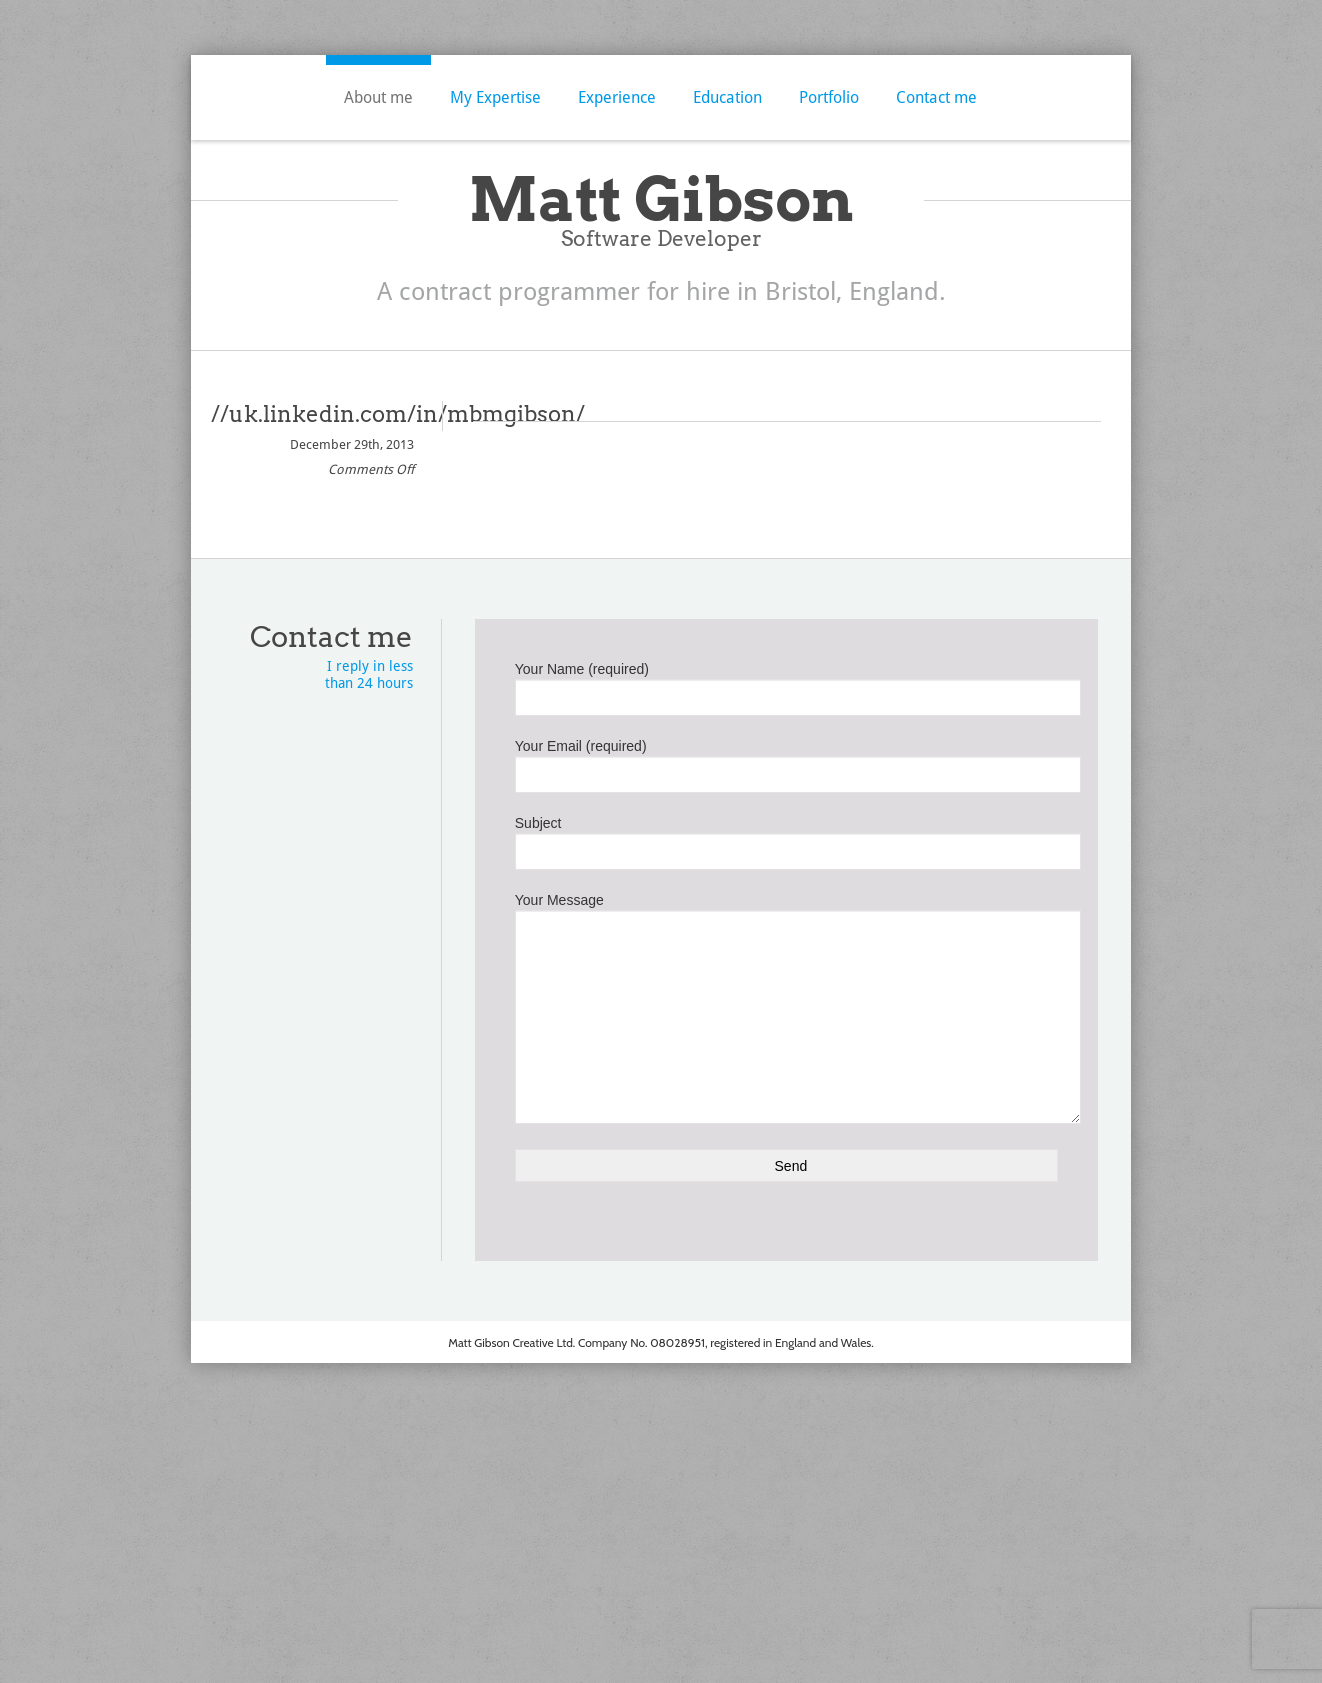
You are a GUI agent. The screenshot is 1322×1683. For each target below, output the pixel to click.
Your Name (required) (786, 685)
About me (378, 97)
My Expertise (495, 97)
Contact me (936, 97)
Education (727, 97)
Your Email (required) (786, 762)
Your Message (786, 961)
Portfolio (829, 97)
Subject (786, 839)
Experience (617, 97)
